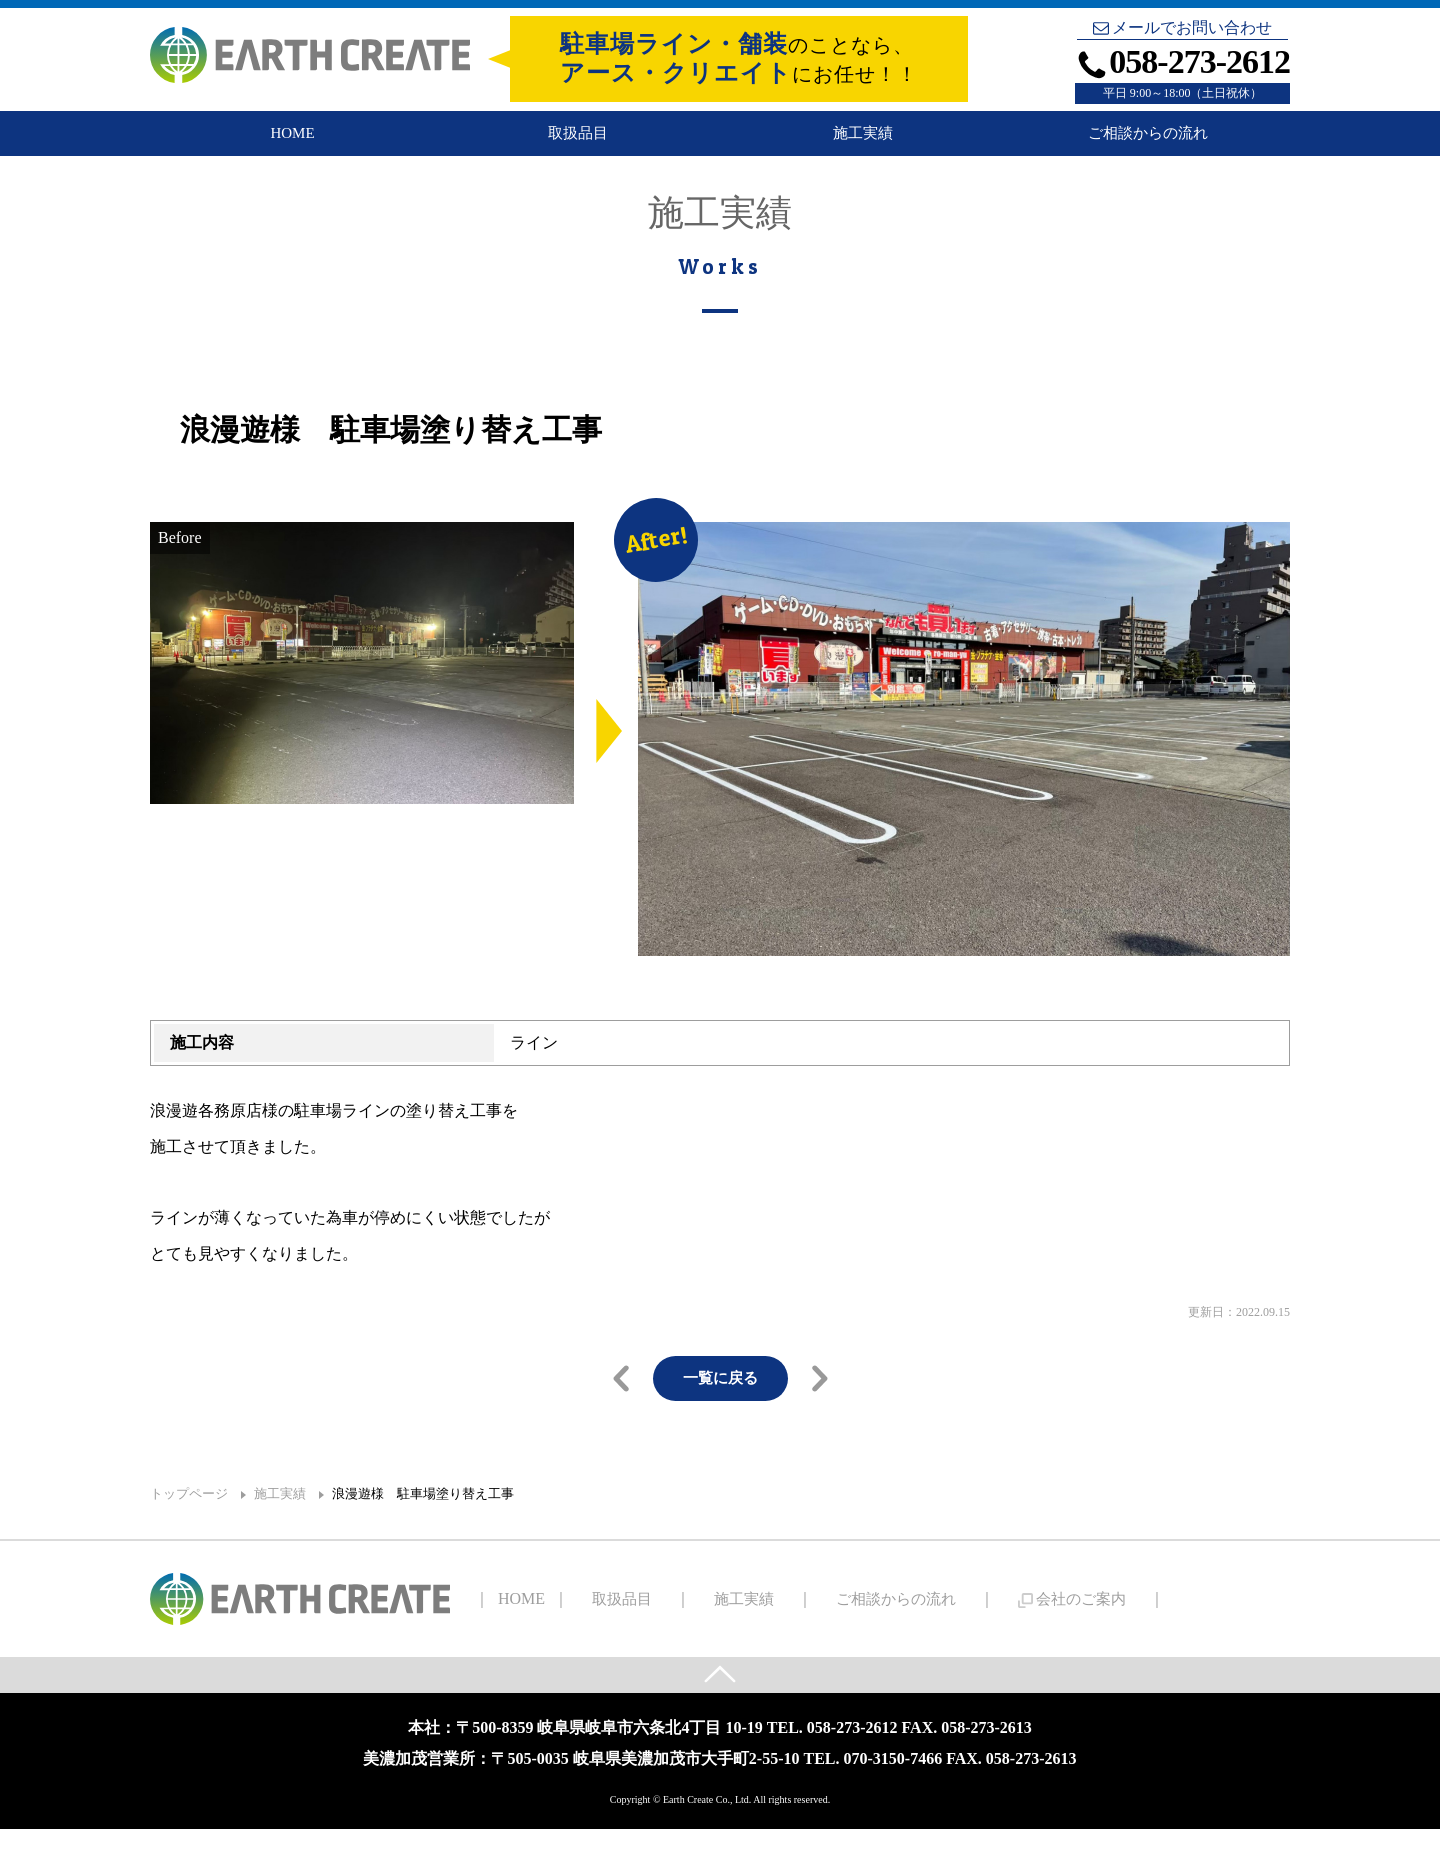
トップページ (189, 1515)
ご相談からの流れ (1148, 142)
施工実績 (863, 142)
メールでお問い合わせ (1182, 28)
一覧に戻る (720, 1398)
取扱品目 (578, 142)
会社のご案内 (986, 1619)
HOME (292, 142)
